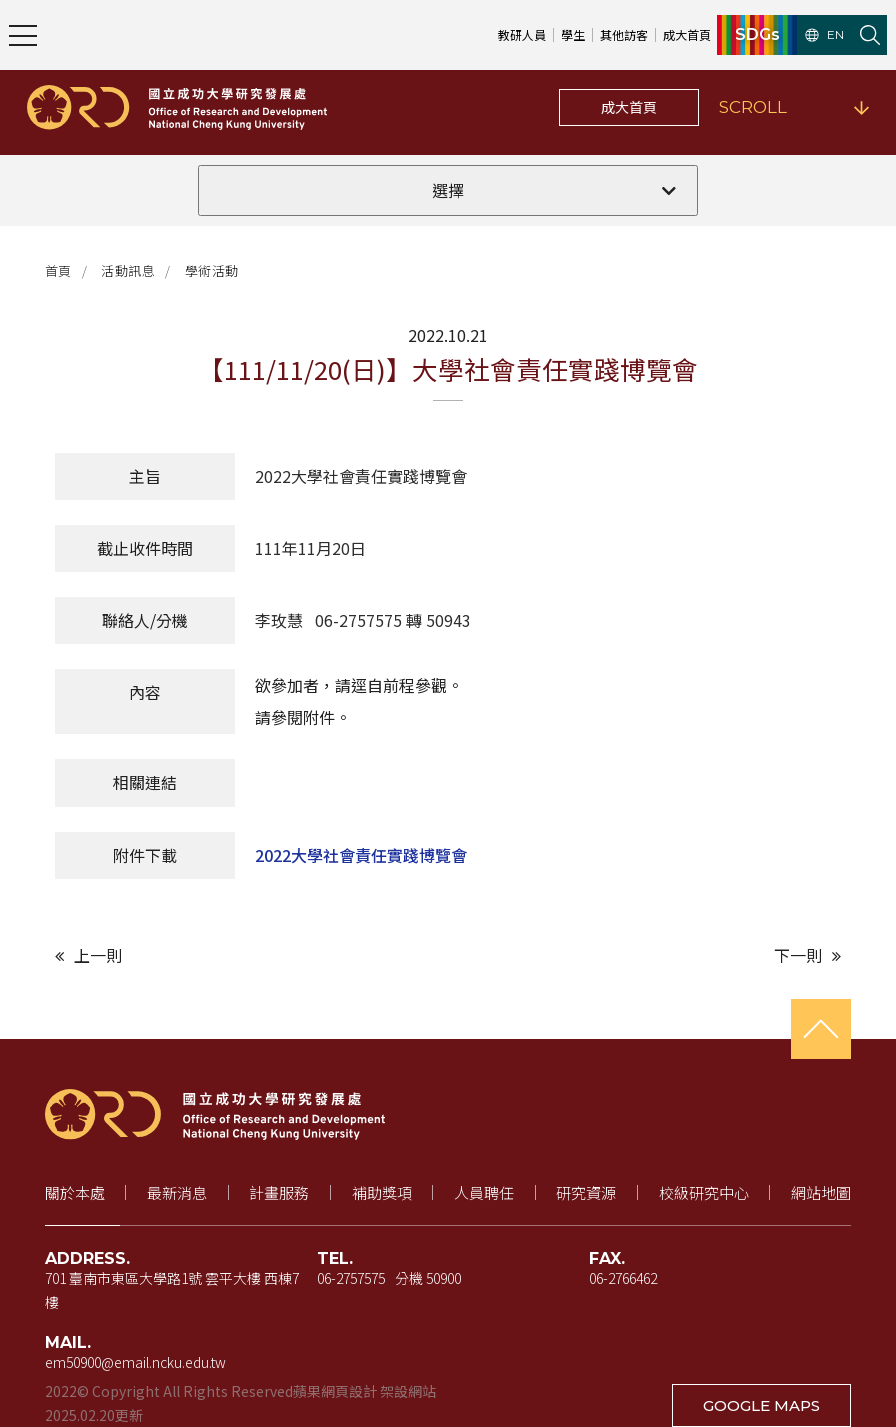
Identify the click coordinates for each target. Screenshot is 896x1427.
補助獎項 (382, 1192)
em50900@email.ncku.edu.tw (135, 1362)
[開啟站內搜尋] (870, 35)
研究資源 (586, 1192)
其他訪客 (624, 34)
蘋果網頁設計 (335, 1391)
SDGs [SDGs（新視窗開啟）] (757, 35)
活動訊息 (128, 270)
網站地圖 (821, 1192)
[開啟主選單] (23, 35)
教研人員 (522, 34)
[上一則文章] (246, 955)
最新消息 (177, 1192)
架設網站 (408, 1391)
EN (824, 35)
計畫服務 (279, 1192)
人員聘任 (484, 1192)
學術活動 (212, 270)
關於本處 (75, 1192)
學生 (573, 34)
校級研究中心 (704, 1192)
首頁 (58, 270)
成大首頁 (629, 107)
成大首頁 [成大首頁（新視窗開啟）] (687, 34)
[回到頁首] (821, 1029)
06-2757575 (351, 1278)
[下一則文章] (649, 955)
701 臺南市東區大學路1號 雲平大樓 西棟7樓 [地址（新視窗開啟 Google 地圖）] (172, 1290)
